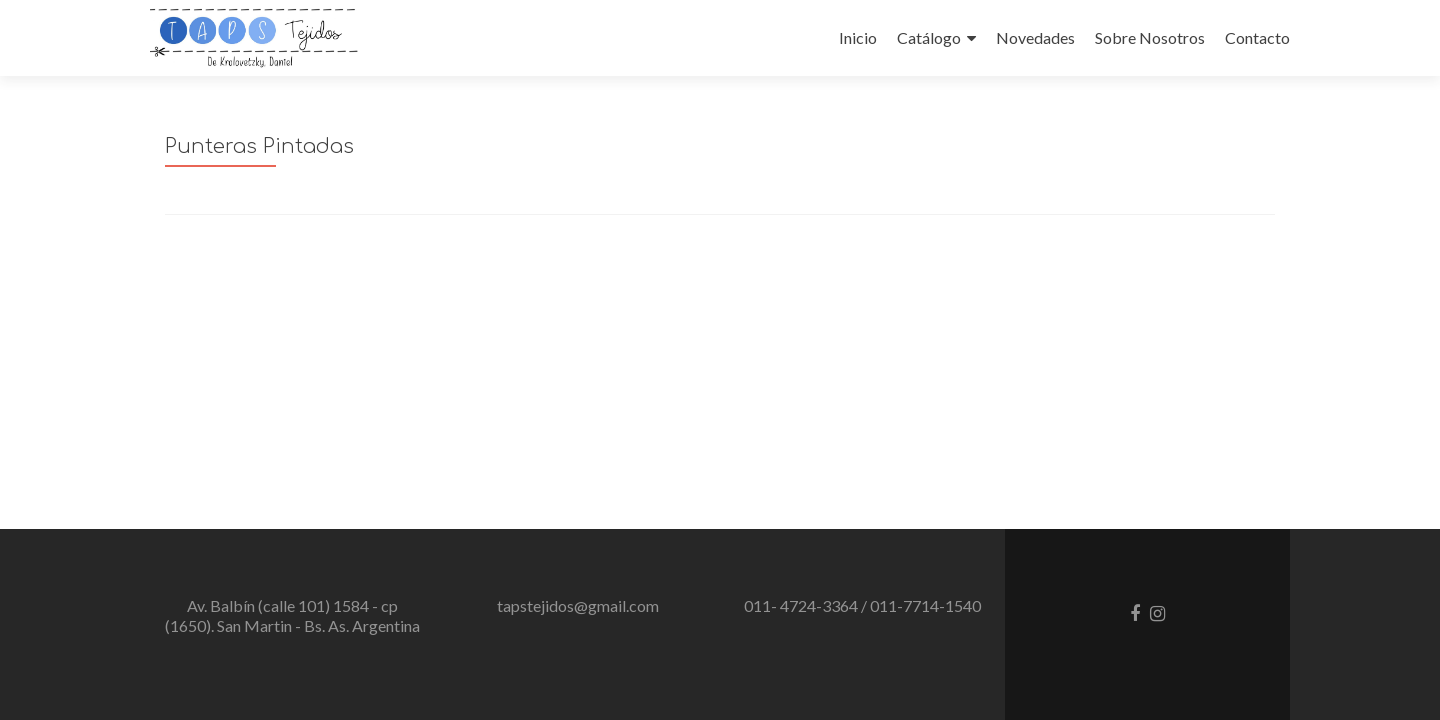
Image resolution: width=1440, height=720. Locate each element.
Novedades (1035, 37)
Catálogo (929, 37)
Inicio (858, 37)
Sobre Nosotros (1150, 37)
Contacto (1257, 37)
